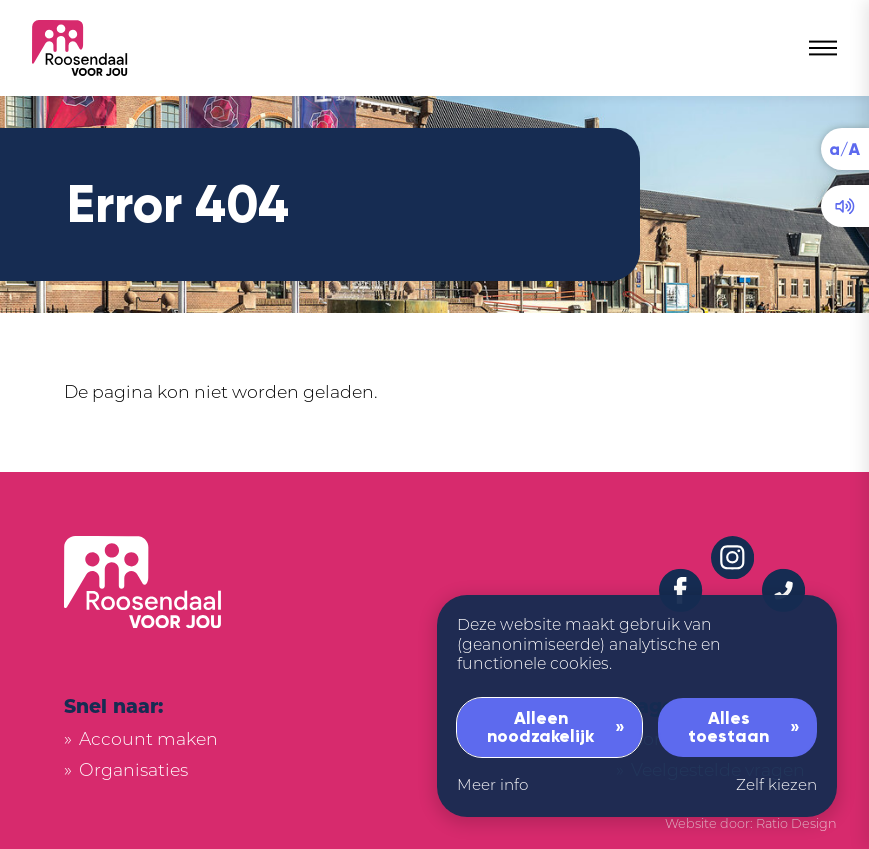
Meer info (492, 784)
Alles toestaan (728, 726)
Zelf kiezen (776, 784)
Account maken (148, 738)
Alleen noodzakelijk (540, 726)
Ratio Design (796, 823)
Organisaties (133, 769)
